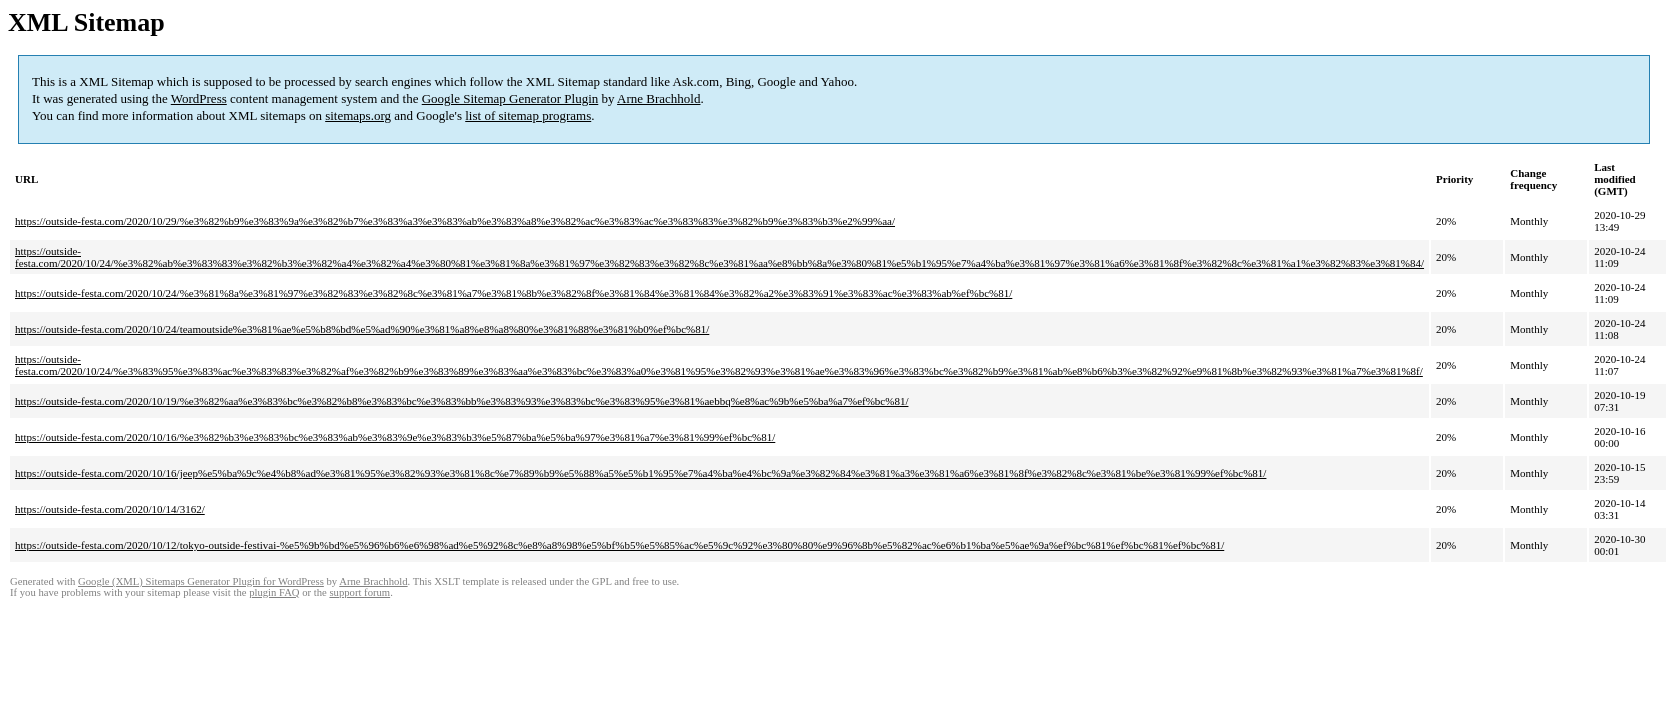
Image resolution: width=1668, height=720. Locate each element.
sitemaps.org (358, 115)
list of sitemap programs (528, 115)
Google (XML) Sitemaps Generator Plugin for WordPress (201, 581)
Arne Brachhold (658, 98)
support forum (359, 592)
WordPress (199, 98)
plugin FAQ (274, 592)
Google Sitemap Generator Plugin (510, 98)
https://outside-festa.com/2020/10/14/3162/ (110, 509)
